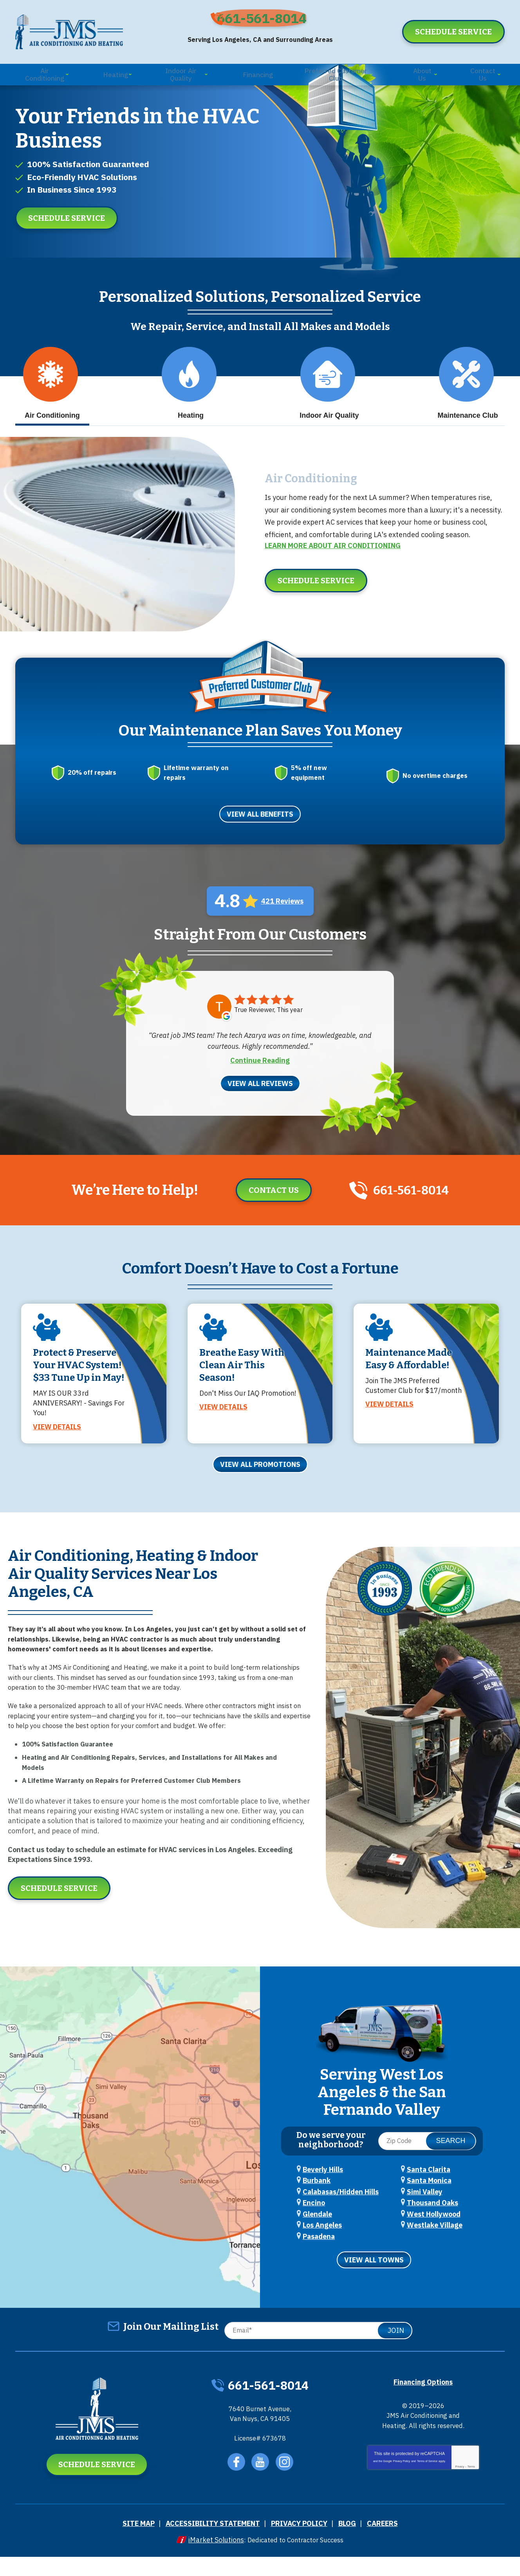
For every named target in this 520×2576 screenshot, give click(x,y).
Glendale (317, 2233)
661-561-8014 (266, 22)
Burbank (316, 2201)
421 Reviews (282, 916)
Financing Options (423, 2399)
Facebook (235, 2484)
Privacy (459, 2494)
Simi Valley (424, 2212)
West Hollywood (433, 2233)
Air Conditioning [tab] (51, 412)
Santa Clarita (428, 2190)
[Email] (316, 2348)
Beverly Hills (323, 2190)
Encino (314, 2222)
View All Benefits (260, 830)
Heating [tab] (189, 412)
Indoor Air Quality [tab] (329, 412)
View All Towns (374, 2277)
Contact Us (267, 1205)
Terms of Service (427, 2489)
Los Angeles (322, 2243)
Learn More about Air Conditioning (333, 567)
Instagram (286, 2484)
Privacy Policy (401, 2489)
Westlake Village (434, 2243)
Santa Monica (429, 2201)
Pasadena (319, 2254)
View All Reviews (260, 1098)
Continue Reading (260, 1075)
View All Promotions (260, 1486)
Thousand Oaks (432, 2222)
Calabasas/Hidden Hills (341, 2212)
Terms (471, 2494)
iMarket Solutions (211, 2559)
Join (396, 2347)
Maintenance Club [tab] (468, 412)
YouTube (261, 2484)
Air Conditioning (304, 500)
